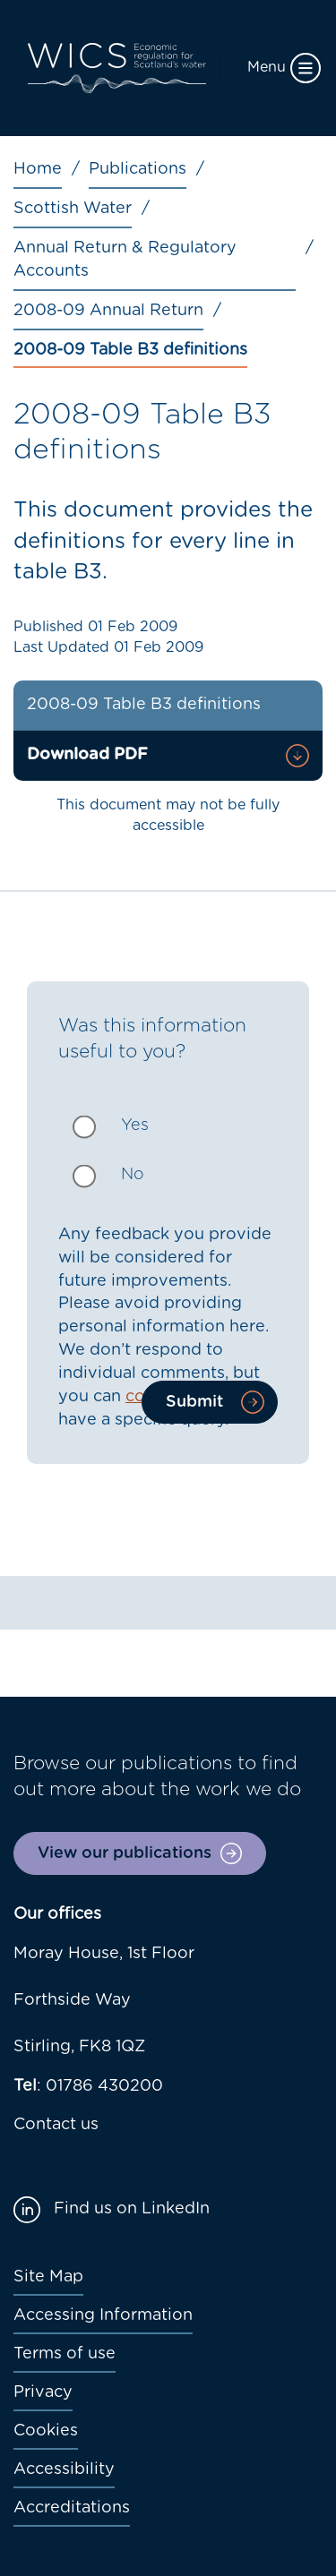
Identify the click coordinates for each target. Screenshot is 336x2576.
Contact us (56, 2125)
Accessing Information (103, 2315)
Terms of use (64, 2354)
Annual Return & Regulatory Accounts (125, 259)
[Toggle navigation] (271, 68)
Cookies (45, 2431)
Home (37, 169)
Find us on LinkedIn (132, 2209)
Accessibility (64, 2469)
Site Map (48, 2277)
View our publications (124, 1853)
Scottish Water (72, 209)
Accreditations (71, 2508)
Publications (137, 169)
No (132, 1175)
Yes (135, 1125)
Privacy (43, 2392)
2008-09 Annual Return (108, 311)
